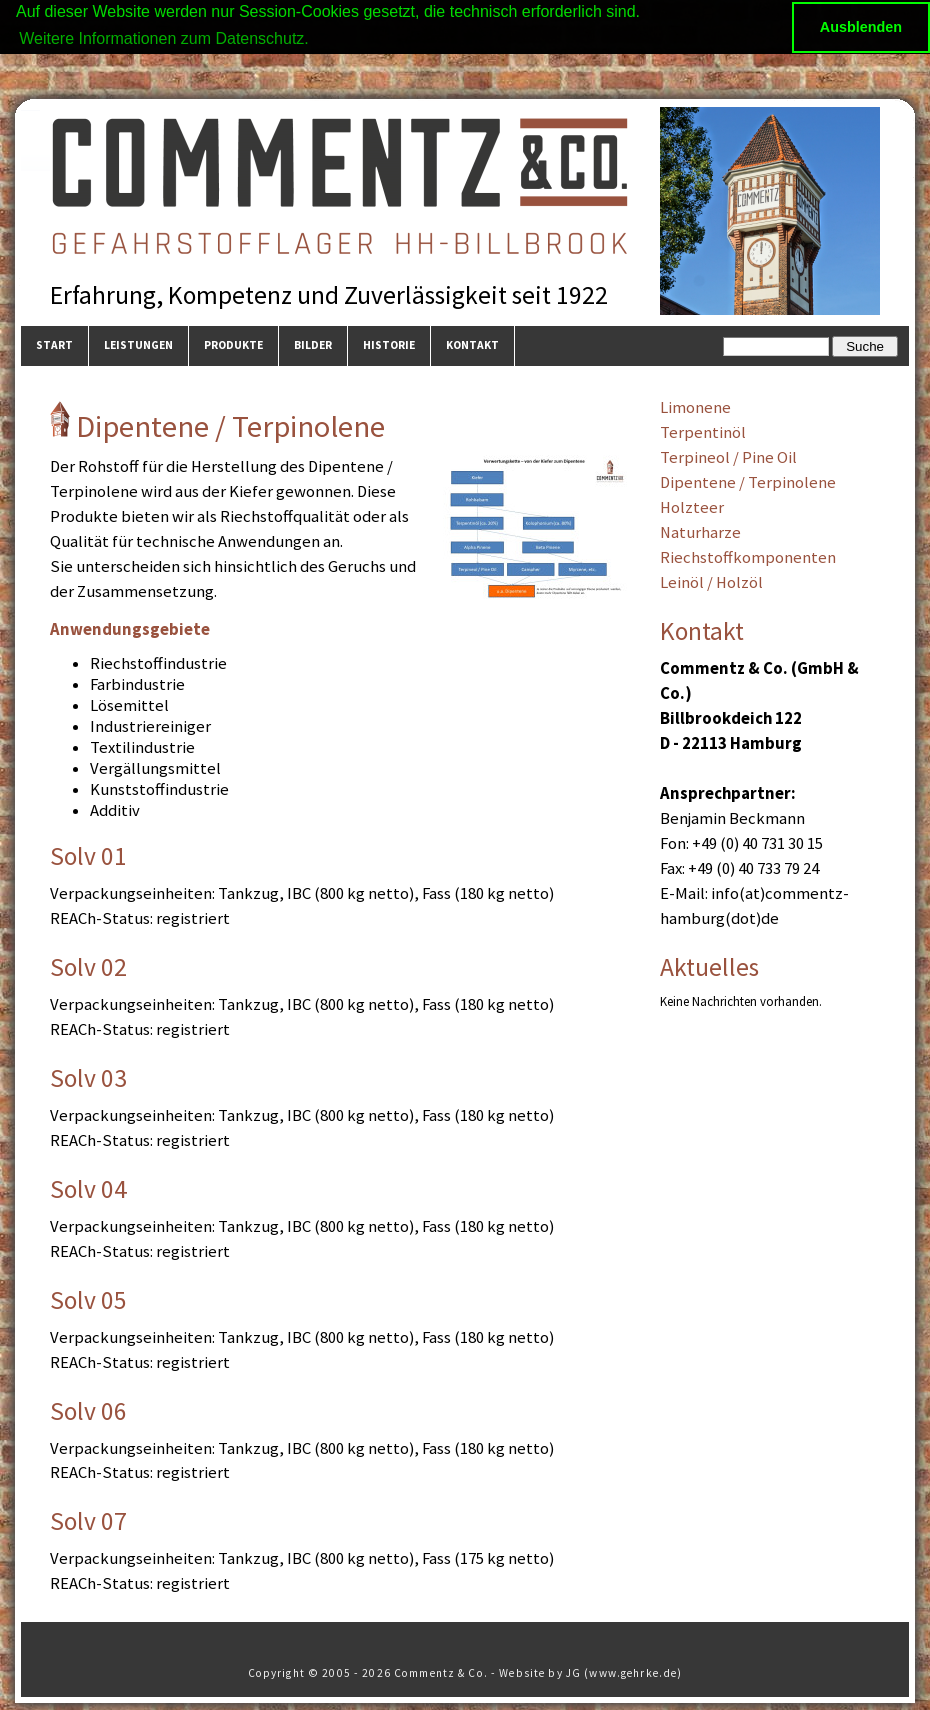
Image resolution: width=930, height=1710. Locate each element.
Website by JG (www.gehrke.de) (590, 1672)
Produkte (233, 345)
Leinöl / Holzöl (711, 581)
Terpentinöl (703, 432)
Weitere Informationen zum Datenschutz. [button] (164, 38)
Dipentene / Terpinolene (748, 482)
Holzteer (692, 507)
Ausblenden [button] (861, 27)
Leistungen (138, 345)
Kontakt (472, 345)
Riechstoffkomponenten (748, 556)
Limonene (695, 407)
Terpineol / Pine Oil (728, 457)
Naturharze (700, 531)
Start (54, 345)
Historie (389, 345)
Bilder (313, 345)
